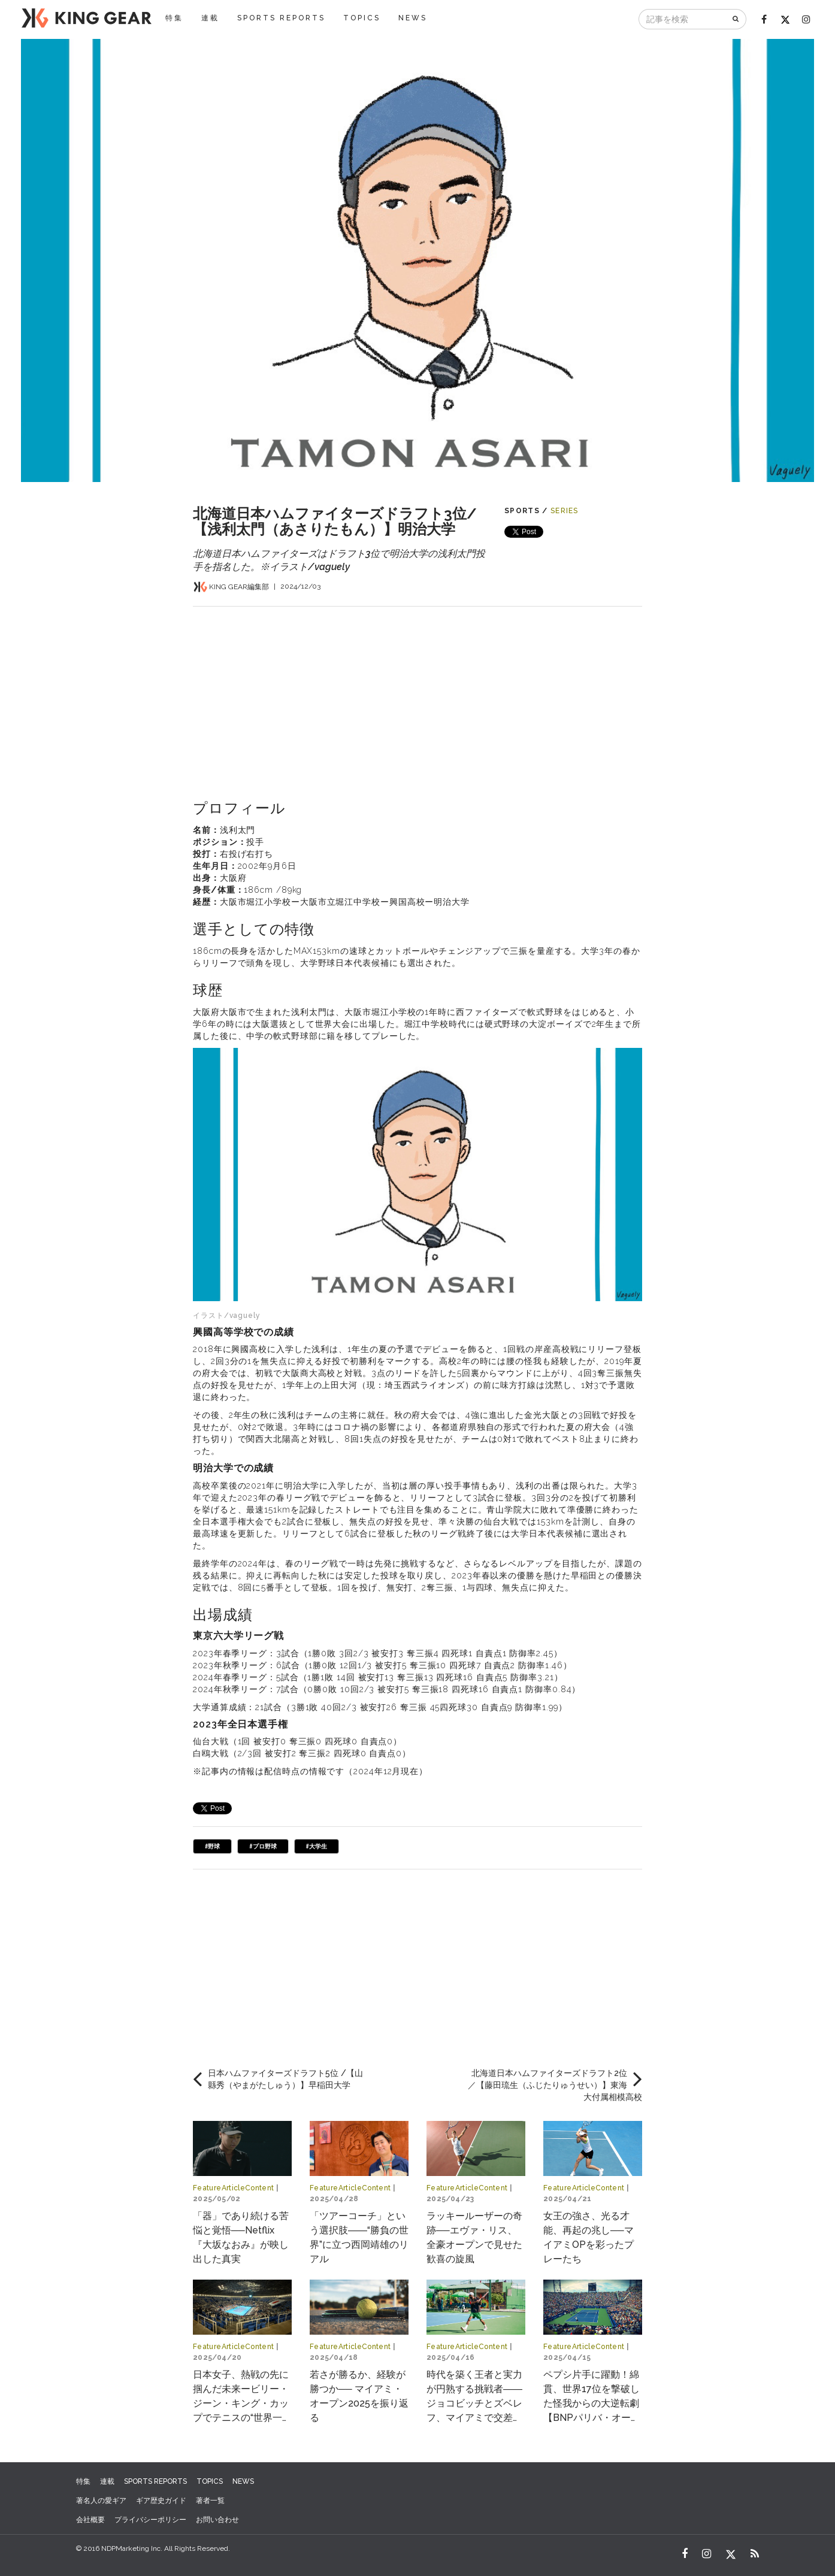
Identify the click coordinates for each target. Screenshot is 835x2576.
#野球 (212, 1846)
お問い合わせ (217, 2520)
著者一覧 (210, 2500)
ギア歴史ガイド (161, 2500)
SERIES (564, 511)
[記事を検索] (683, 19)
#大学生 (316, 1846)
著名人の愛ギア (101, 2500)
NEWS (412, 18)
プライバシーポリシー (150, 2520)
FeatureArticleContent (233, 2188)
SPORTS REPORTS (281, 18)
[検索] (736, 19)
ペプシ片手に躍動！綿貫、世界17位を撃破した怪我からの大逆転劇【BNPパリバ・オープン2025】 (591, 2403)
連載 (210, 18)
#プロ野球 (262, 1846)
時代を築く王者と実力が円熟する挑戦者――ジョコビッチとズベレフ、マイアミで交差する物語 (474, 2403)
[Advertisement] (417, 690)
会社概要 (90, 2520)
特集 (174, 18)
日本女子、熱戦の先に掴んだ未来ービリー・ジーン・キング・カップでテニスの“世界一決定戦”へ (242, 2403)
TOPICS (361, 18)
